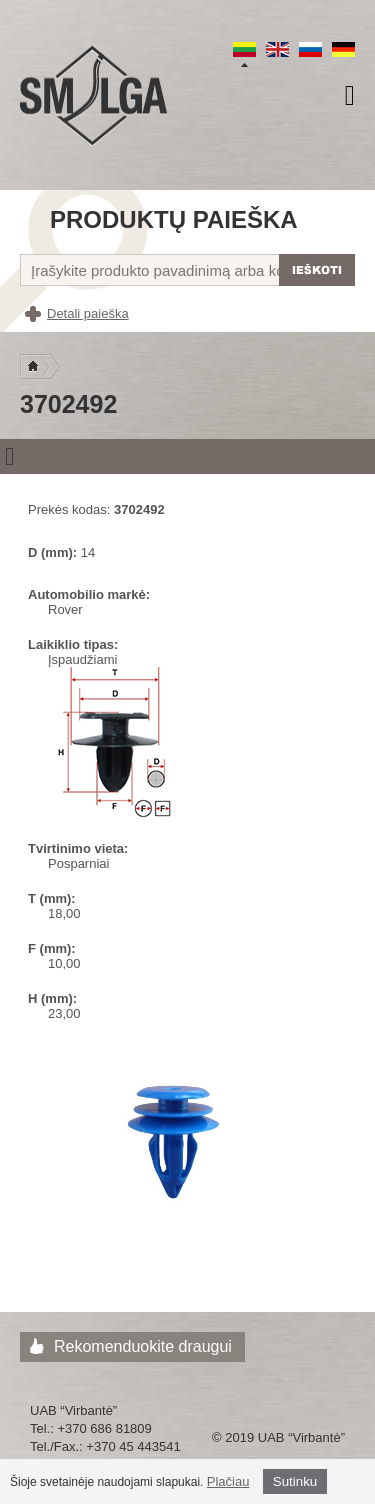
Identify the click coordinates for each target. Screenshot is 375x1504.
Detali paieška (88, 313)
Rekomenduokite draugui (143, 1346)
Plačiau (228, 1481)
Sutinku (295, 1481)
